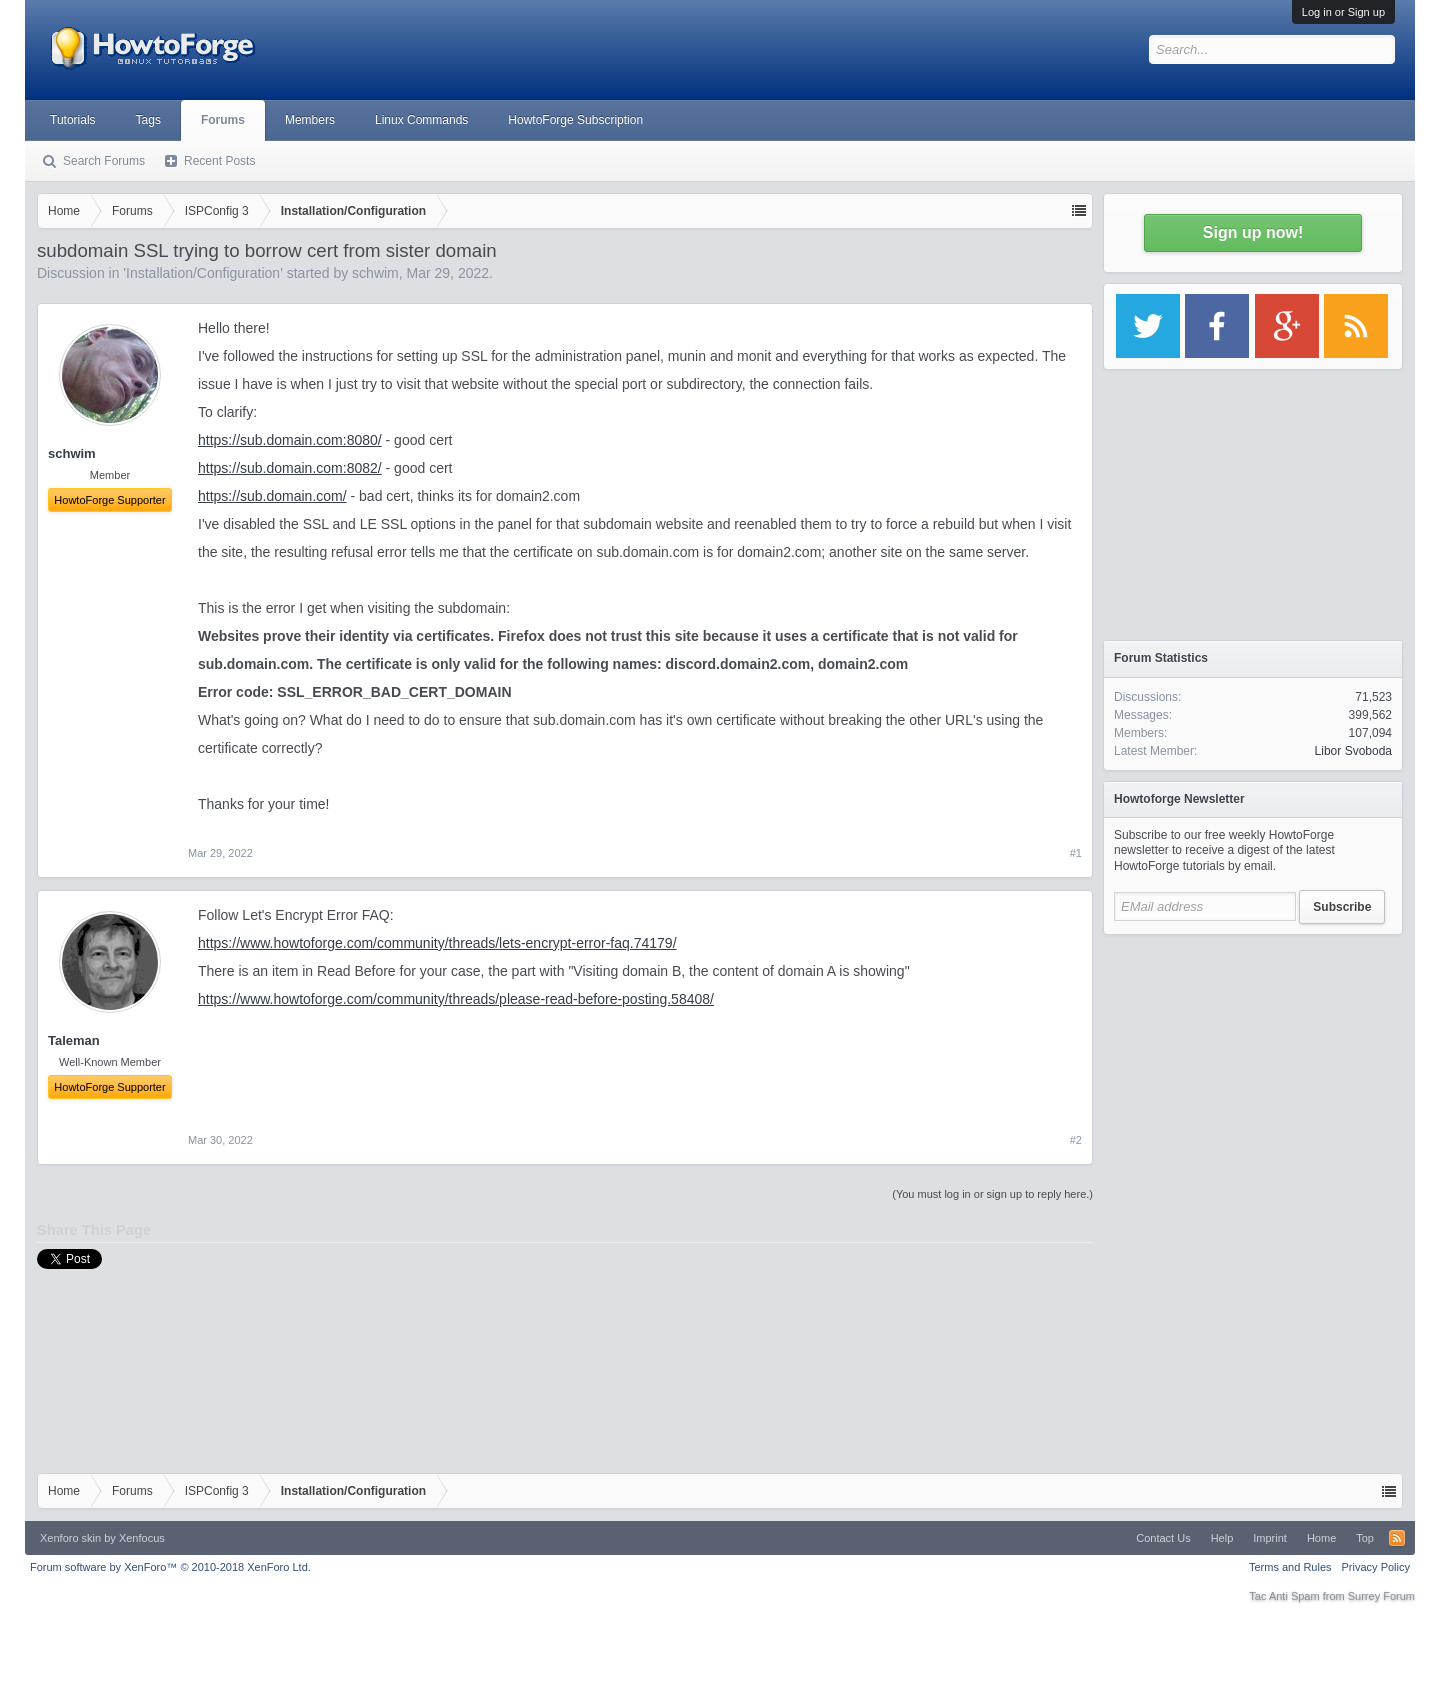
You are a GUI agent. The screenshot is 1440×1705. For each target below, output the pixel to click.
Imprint (1270, 1538)
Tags (148, 120)
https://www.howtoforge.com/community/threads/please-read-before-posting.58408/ (456, 999)
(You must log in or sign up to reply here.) (992, 1194)
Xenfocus (142, 1538)
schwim (375, 273)
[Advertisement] (1253, 1070)
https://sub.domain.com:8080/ (290, 440)
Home (1321, 1538)
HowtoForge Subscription (575, 120)
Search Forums (104, 161)
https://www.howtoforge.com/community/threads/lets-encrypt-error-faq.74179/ (437, 943)
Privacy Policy (1376, 1567)
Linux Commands (421, 120)
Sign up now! (1253, 232)
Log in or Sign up (1343, 12)
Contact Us (1163, 1538)
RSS (1397, 1538)
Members (310, 120)
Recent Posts (219, 161)
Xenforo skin (70, 1538)
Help (1222, 1538)
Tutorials (73, 120)
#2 (1076, 1140)
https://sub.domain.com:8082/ (290, 468)
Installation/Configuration (203, 273)
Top (1365, 1538)
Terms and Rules (1290, 1567)
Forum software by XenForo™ (170, 1567)
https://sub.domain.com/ (272, 496)
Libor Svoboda (1353, 751)
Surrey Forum (1381, 1596)
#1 (1076, 853)
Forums (223, 120)
